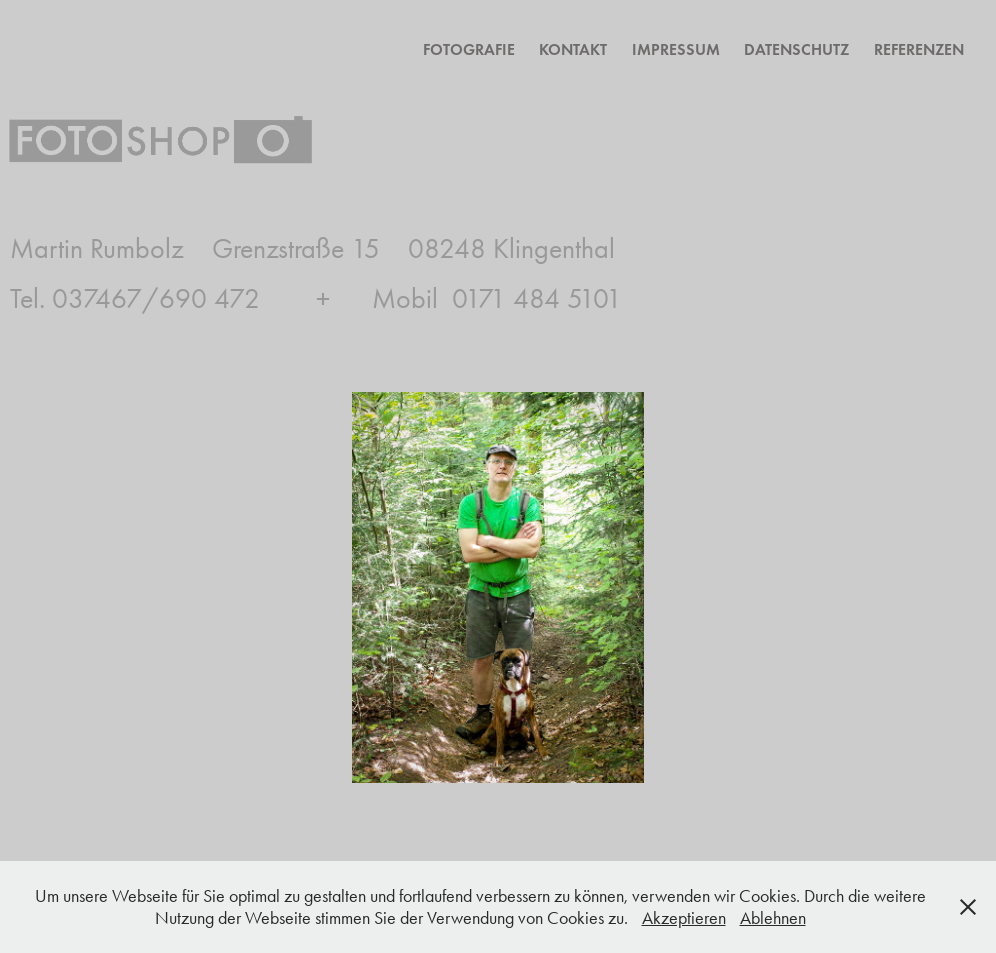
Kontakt (573, 49)
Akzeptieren (684, 918)
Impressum (676, 49)
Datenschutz (796, 49)
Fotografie (469, 49)
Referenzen (919, 49)
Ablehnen (773, 918)
